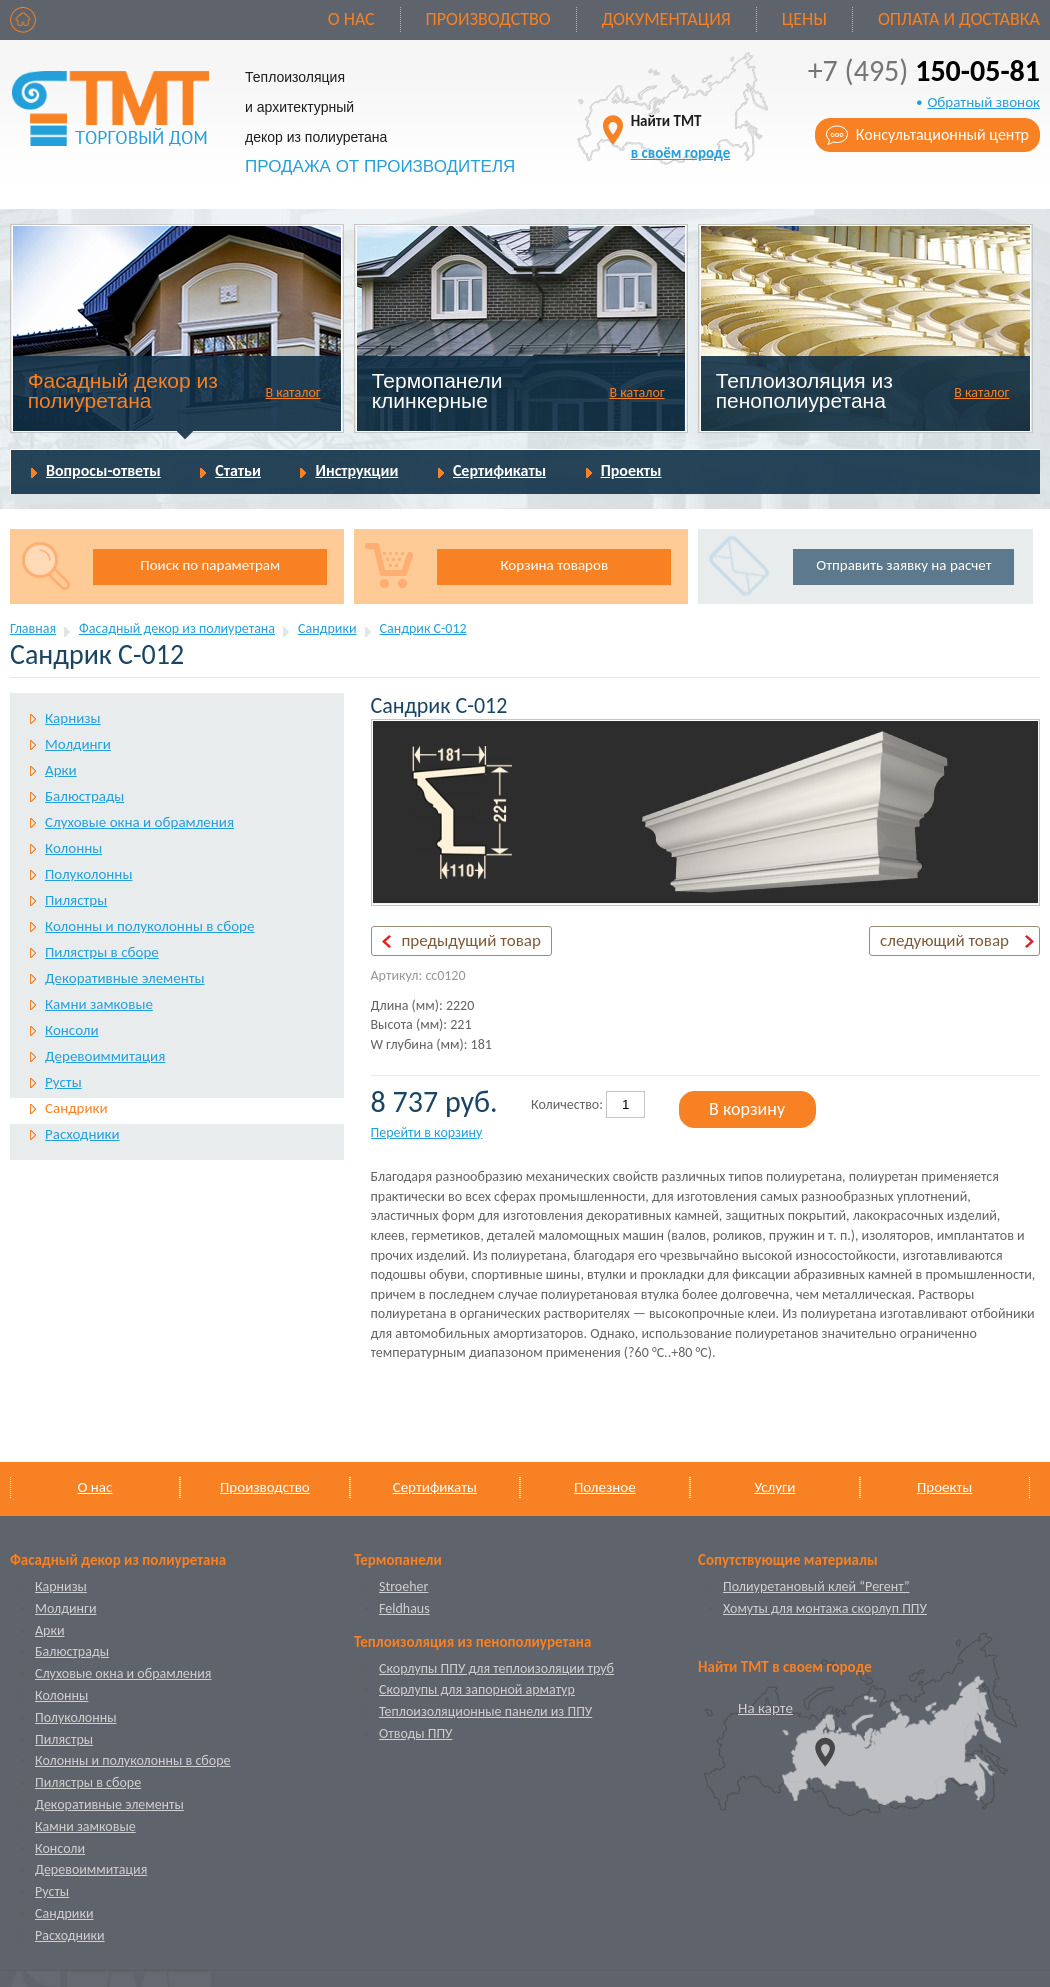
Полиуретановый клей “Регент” (816, 1586)
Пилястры (76, 900)
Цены (804, 19)
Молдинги (78, 744)
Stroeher (403, 1586)
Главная (33, 628)
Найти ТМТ (681, 136)
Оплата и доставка (959, 19)
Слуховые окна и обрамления (139, 822)
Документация (666, 19)
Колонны (73, 848)
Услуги (774, 1487)
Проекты (631, 470)
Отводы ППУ (415, 1733)
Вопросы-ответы (103, 470)
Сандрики (327, 628)
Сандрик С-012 (423, 628)
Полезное (605, 1487)
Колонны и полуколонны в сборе (149, 926)
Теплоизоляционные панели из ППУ (485, 1711)
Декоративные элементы (124, 978)
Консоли (72, 1030)
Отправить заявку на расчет (903, 565)
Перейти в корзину (427, 1132)
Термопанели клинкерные (437, 390)
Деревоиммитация (105, 1056)
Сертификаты (499, 470)
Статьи (238, 470)
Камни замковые (99, 1004)
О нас (351, 19)
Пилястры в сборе (102, 952)
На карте (765, 1708)
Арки (61, 770)
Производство (488, 19)
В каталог (292, 392)
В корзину (747, 1109)
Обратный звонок (983, 102)
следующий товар (944, 940)
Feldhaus (404, 1608)
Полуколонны (88, 874)
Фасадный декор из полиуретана (123, 390)
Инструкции (356, 470)
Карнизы (73, 718)
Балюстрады (84, 796)
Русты (63, 1082)
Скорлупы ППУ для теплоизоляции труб (496, 1668)
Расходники (82, 1134)
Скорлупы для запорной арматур (477, 1689)
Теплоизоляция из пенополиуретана (804, 390)
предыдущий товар (471, 940)
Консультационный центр (942, 134)
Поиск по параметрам (210, 565)
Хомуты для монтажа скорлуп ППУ (825, 1608)
